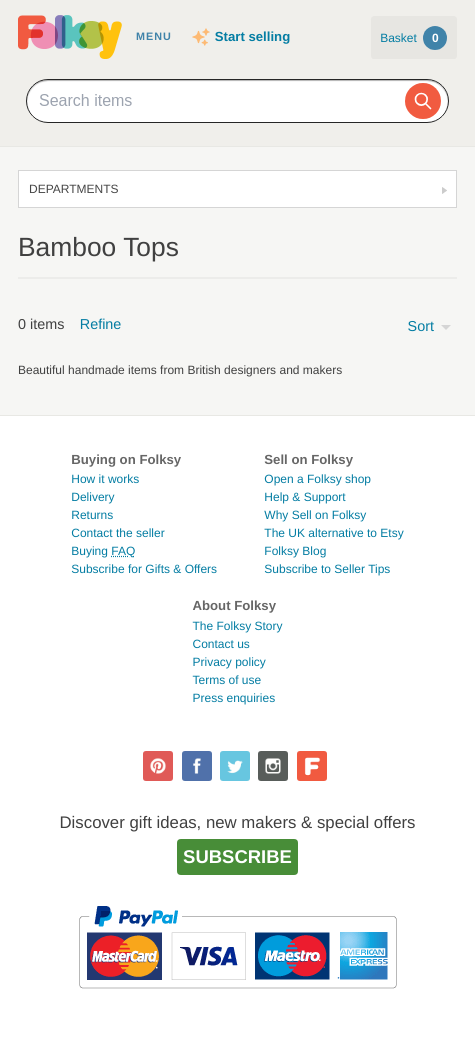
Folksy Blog (295, 551)
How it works (105, 479)
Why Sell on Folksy (315, 515)
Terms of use (226, 680)
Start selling (252, 36)
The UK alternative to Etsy (333, 533)
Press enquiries (233, 698)
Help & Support (304, 497)
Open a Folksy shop (317, 479)
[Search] (423, 101)
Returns (92, 515)
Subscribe (237, 856)
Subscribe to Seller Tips (327, 569)
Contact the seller (117, 533)
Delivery (92, 497)
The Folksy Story (237, 626)
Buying (103, 551)
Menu (154, 37)
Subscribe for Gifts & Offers (144, 569)
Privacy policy (228, 662)
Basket (413, 38)
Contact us (220, 644)
